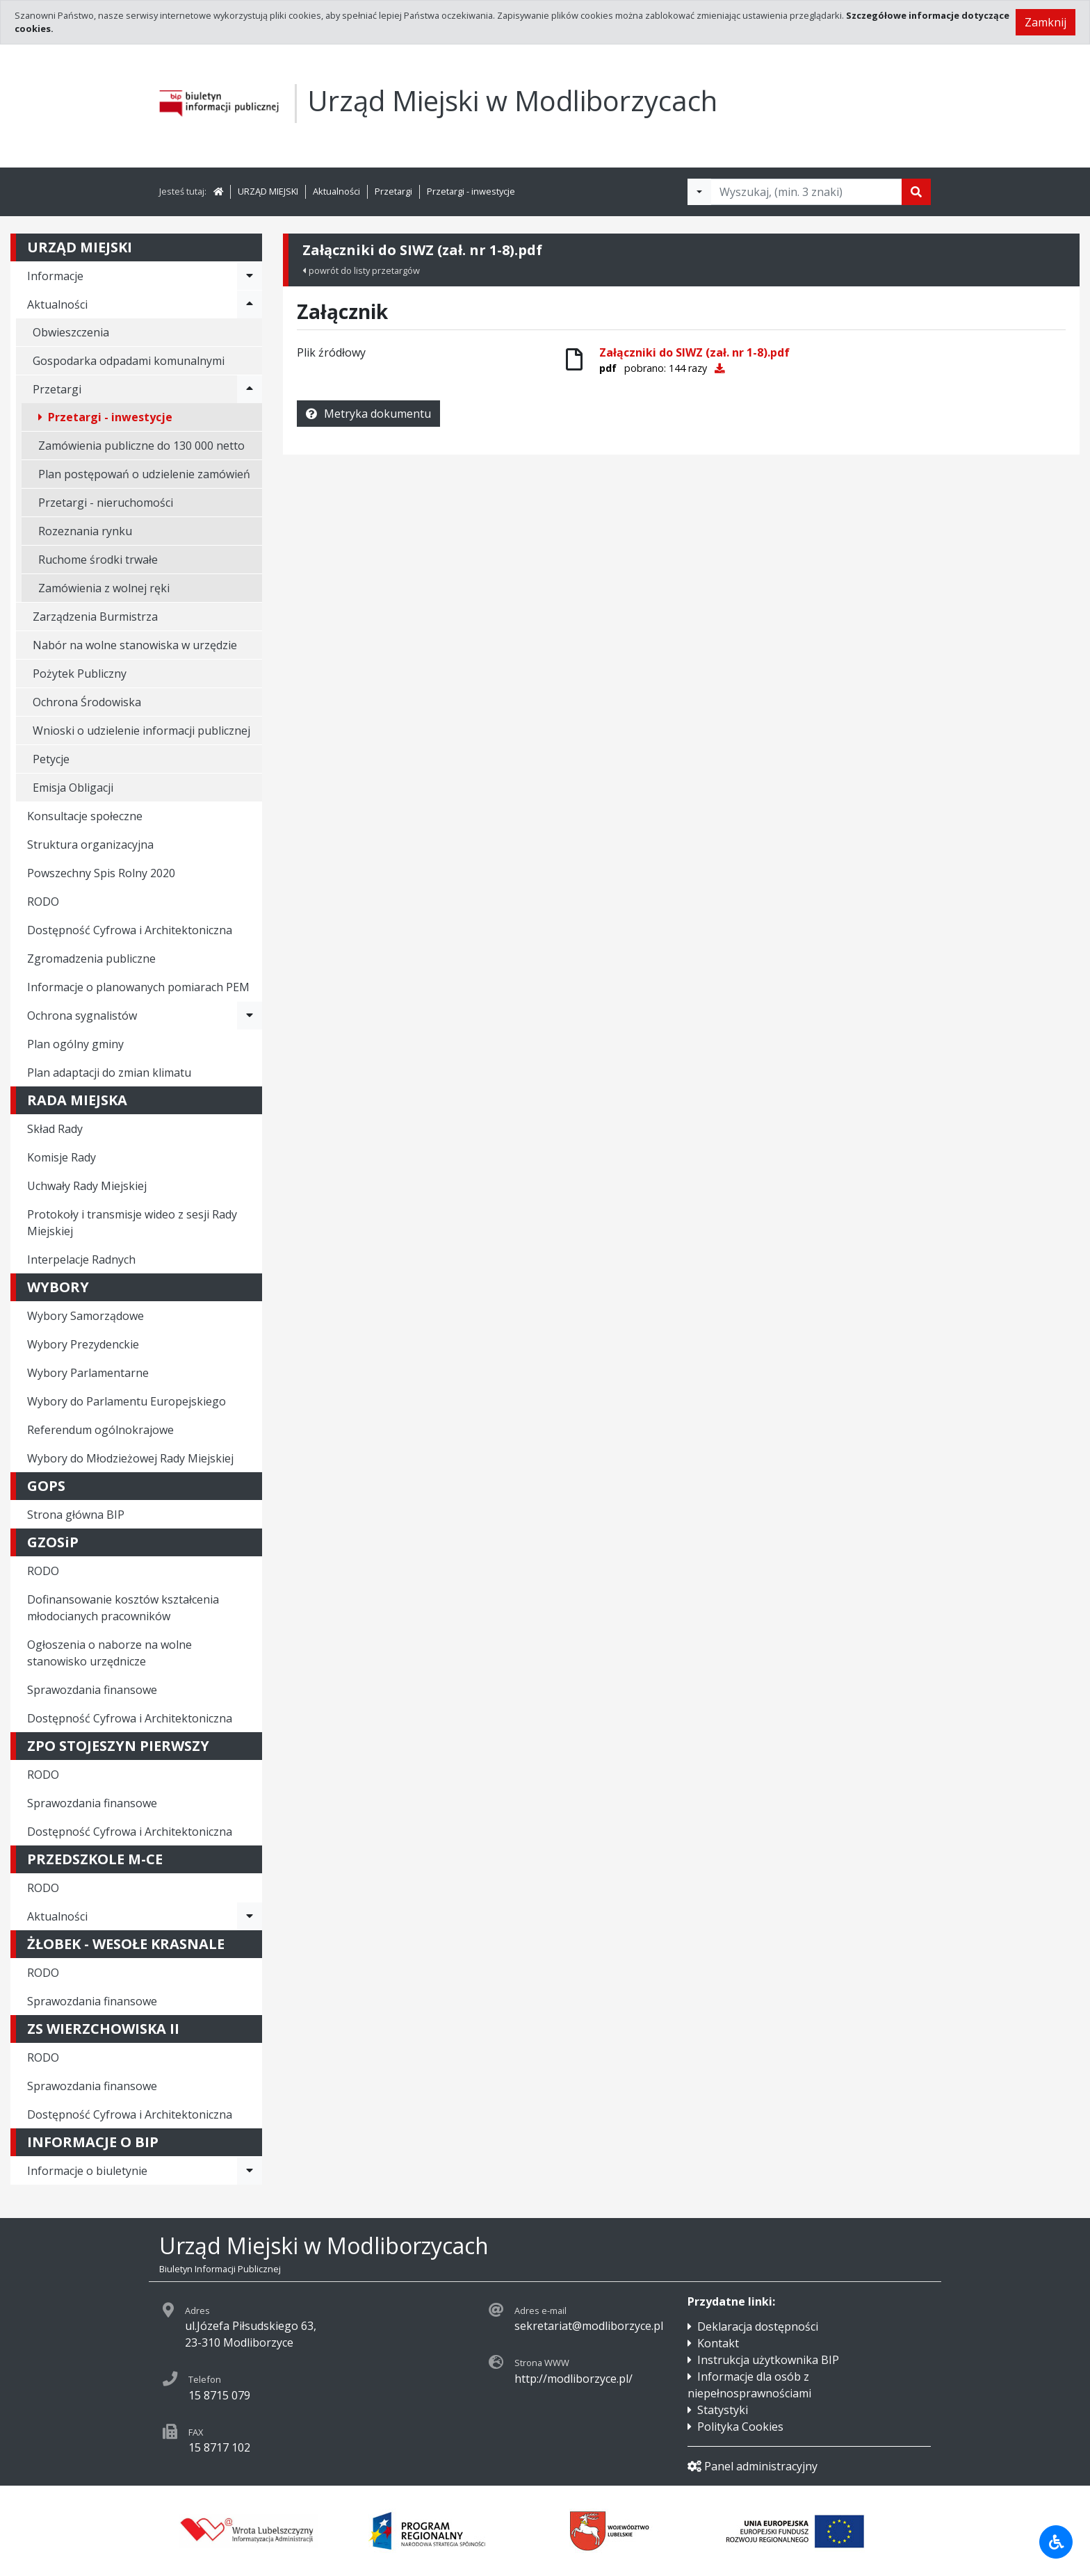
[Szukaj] (916, 192)
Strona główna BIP (75, 1514)
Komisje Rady (61, 1157)
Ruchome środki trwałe (98, 559)
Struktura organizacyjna (90, 844)
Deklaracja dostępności (757, 2326)
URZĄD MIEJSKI (268, 191)
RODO (43, 901)
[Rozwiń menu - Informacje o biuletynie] (249, 2171)
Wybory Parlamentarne (88, 1372)
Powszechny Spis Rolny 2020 (101, 873)
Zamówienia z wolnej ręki (104, 588)
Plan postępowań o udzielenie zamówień (144, 474)
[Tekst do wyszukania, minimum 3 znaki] (806, 192)
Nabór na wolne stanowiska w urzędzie (135, 645)
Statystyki (722, 2410)
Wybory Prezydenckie (83, 1344)
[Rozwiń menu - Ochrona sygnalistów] (249, 1015)
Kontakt (718, 2343)
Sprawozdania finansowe (92, 1689)
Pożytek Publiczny (80, 673)
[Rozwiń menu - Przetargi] (249, 389)
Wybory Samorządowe (85, 1315)
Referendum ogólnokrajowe (100, 1429)
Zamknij (1045, 22)
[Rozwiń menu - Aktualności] (249, 304)
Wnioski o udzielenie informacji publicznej (141, 730)
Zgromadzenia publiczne (91, 958)
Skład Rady (55, 1128)
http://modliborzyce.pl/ (573, 2378)
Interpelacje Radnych (81, 1259)
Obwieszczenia (71, 332)
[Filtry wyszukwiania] (699, 192)
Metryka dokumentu (368, 413)
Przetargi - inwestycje (471, 191)
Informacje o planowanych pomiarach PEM (138, 987)
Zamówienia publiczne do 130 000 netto (141, 445)
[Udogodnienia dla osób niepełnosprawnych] (1056, 2542)
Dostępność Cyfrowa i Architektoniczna (129, 930)
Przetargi (393, 191)
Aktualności (336, 191)
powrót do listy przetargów (361, 270)
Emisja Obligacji (73, 787)
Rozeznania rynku (85, 531)
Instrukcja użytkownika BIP (768, 2359)
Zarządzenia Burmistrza (95, 616)
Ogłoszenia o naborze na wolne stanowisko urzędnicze (109, 1653)
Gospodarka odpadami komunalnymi (129, 360)
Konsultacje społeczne (85, 816)
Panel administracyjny (753, 2466)
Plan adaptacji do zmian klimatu (109, 1072)
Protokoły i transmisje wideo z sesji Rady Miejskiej (132, 1223)
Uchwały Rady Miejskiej (87, 1185)
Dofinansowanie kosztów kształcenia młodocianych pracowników (123, 1608)
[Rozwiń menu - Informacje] (249, 276)
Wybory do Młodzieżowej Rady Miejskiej (130, 1458)
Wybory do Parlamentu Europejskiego (126, 1401)
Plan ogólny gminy (75, 1044)
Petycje (51, 759)
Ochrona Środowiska (87, 702)
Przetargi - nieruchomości (105, 502)
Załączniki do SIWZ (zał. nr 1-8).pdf (694, 352)
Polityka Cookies (740, 2426)
